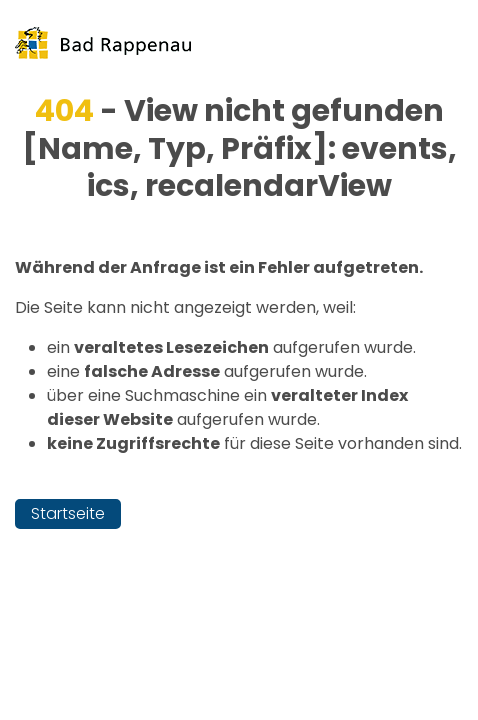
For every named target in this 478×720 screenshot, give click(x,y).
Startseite (68, 513)
